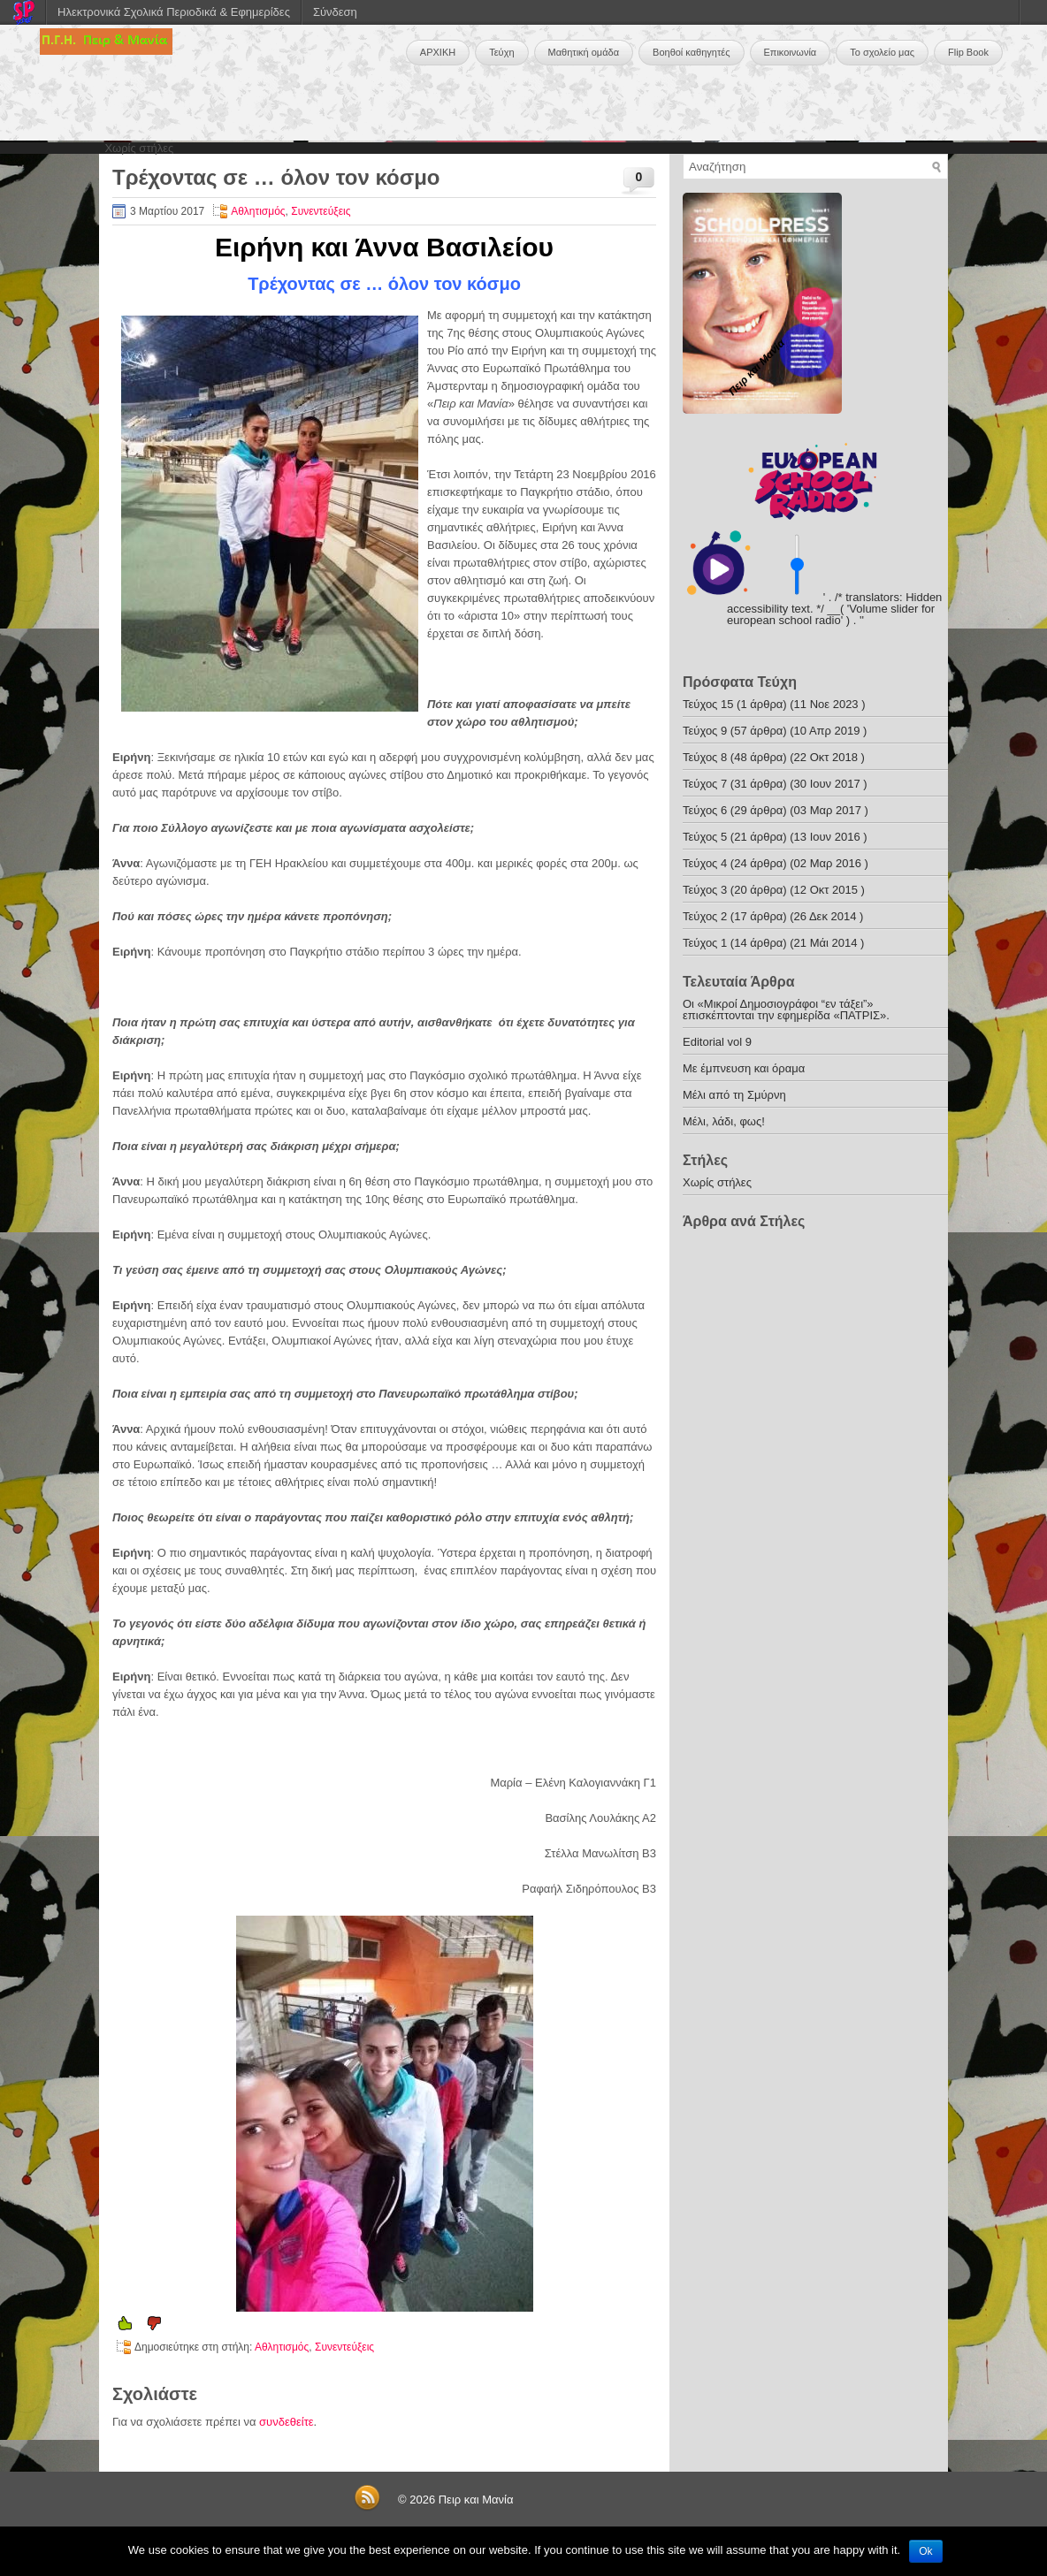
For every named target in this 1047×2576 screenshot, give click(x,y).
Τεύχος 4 (705, 863)
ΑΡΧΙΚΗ (437, 52)
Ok (925, 2551)
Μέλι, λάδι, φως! (724, 1121)
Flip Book (968, 52)
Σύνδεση (335, 12)
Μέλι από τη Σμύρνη (734, 1094)
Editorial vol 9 (717, 1041)
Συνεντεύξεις (320, 211)
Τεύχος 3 (705, 889)
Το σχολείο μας (882, 52)
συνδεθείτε (286, 2421)
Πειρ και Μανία (476, 2499)
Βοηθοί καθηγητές (691, 52)
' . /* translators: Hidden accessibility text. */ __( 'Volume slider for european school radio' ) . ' (834, 609)
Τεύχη (501, 52)
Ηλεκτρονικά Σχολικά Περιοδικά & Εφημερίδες (173, 12)
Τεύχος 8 (705, 757)
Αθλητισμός (258, 211)
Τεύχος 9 (705, 730)
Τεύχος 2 (705, 916)
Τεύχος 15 (708, 704)
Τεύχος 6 (705, 810)
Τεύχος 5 (705, 836)
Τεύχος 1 (705, 942)
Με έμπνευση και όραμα (744, 1068)
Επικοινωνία (790, 52)
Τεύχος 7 (705, 783)
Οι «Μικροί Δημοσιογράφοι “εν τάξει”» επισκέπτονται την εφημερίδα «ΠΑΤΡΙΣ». (786, 1009)
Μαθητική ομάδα (584, 52)
